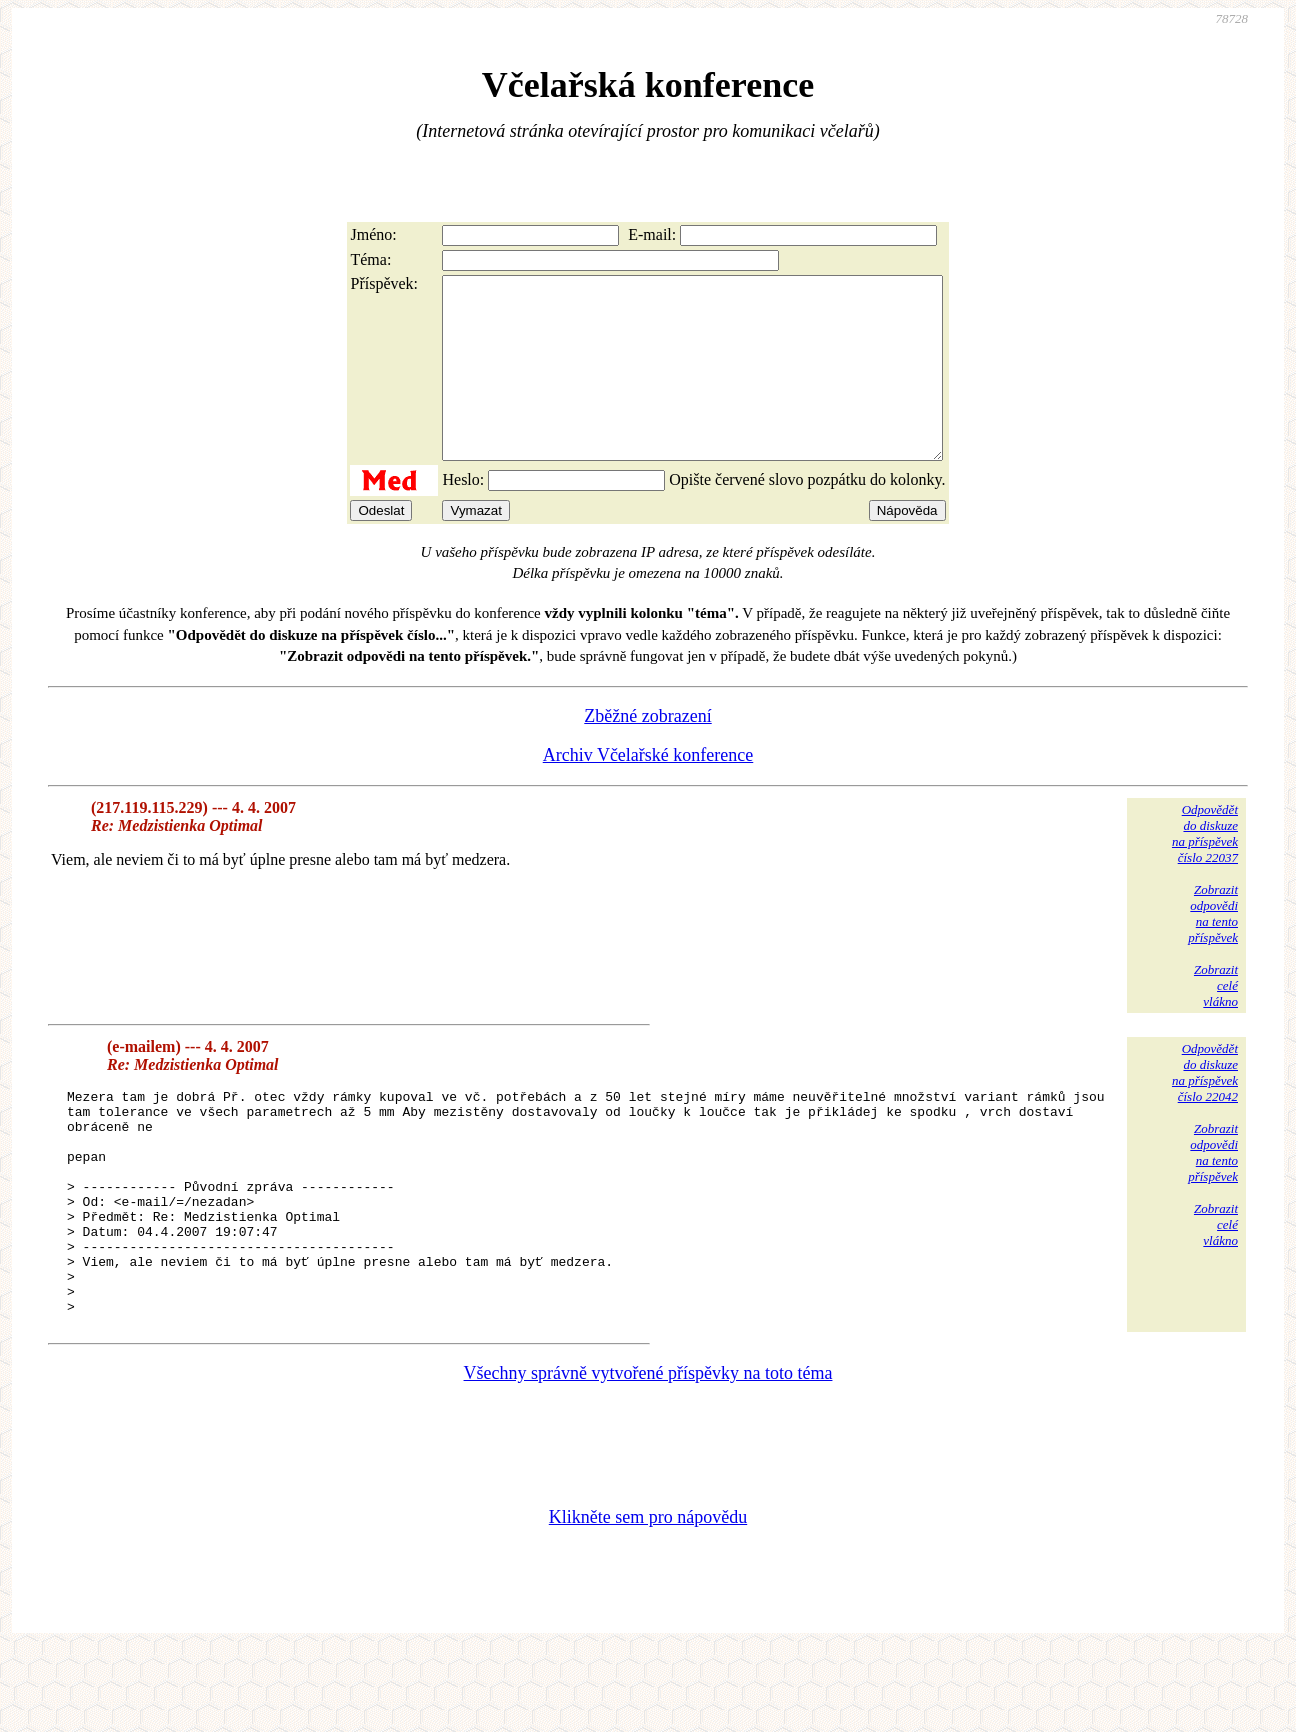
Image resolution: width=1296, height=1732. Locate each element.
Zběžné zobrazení (647, 752)
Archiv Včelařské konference (648, 791)
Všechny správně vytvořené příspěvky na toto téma (648, 1454)
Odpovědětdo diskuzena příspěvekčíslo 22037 (1205, 869)
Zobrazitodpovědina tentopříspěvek (1213, 949)
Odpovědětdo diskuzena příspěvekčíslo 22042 (1205, 1108)
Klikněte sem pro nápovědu (648, 1598)
